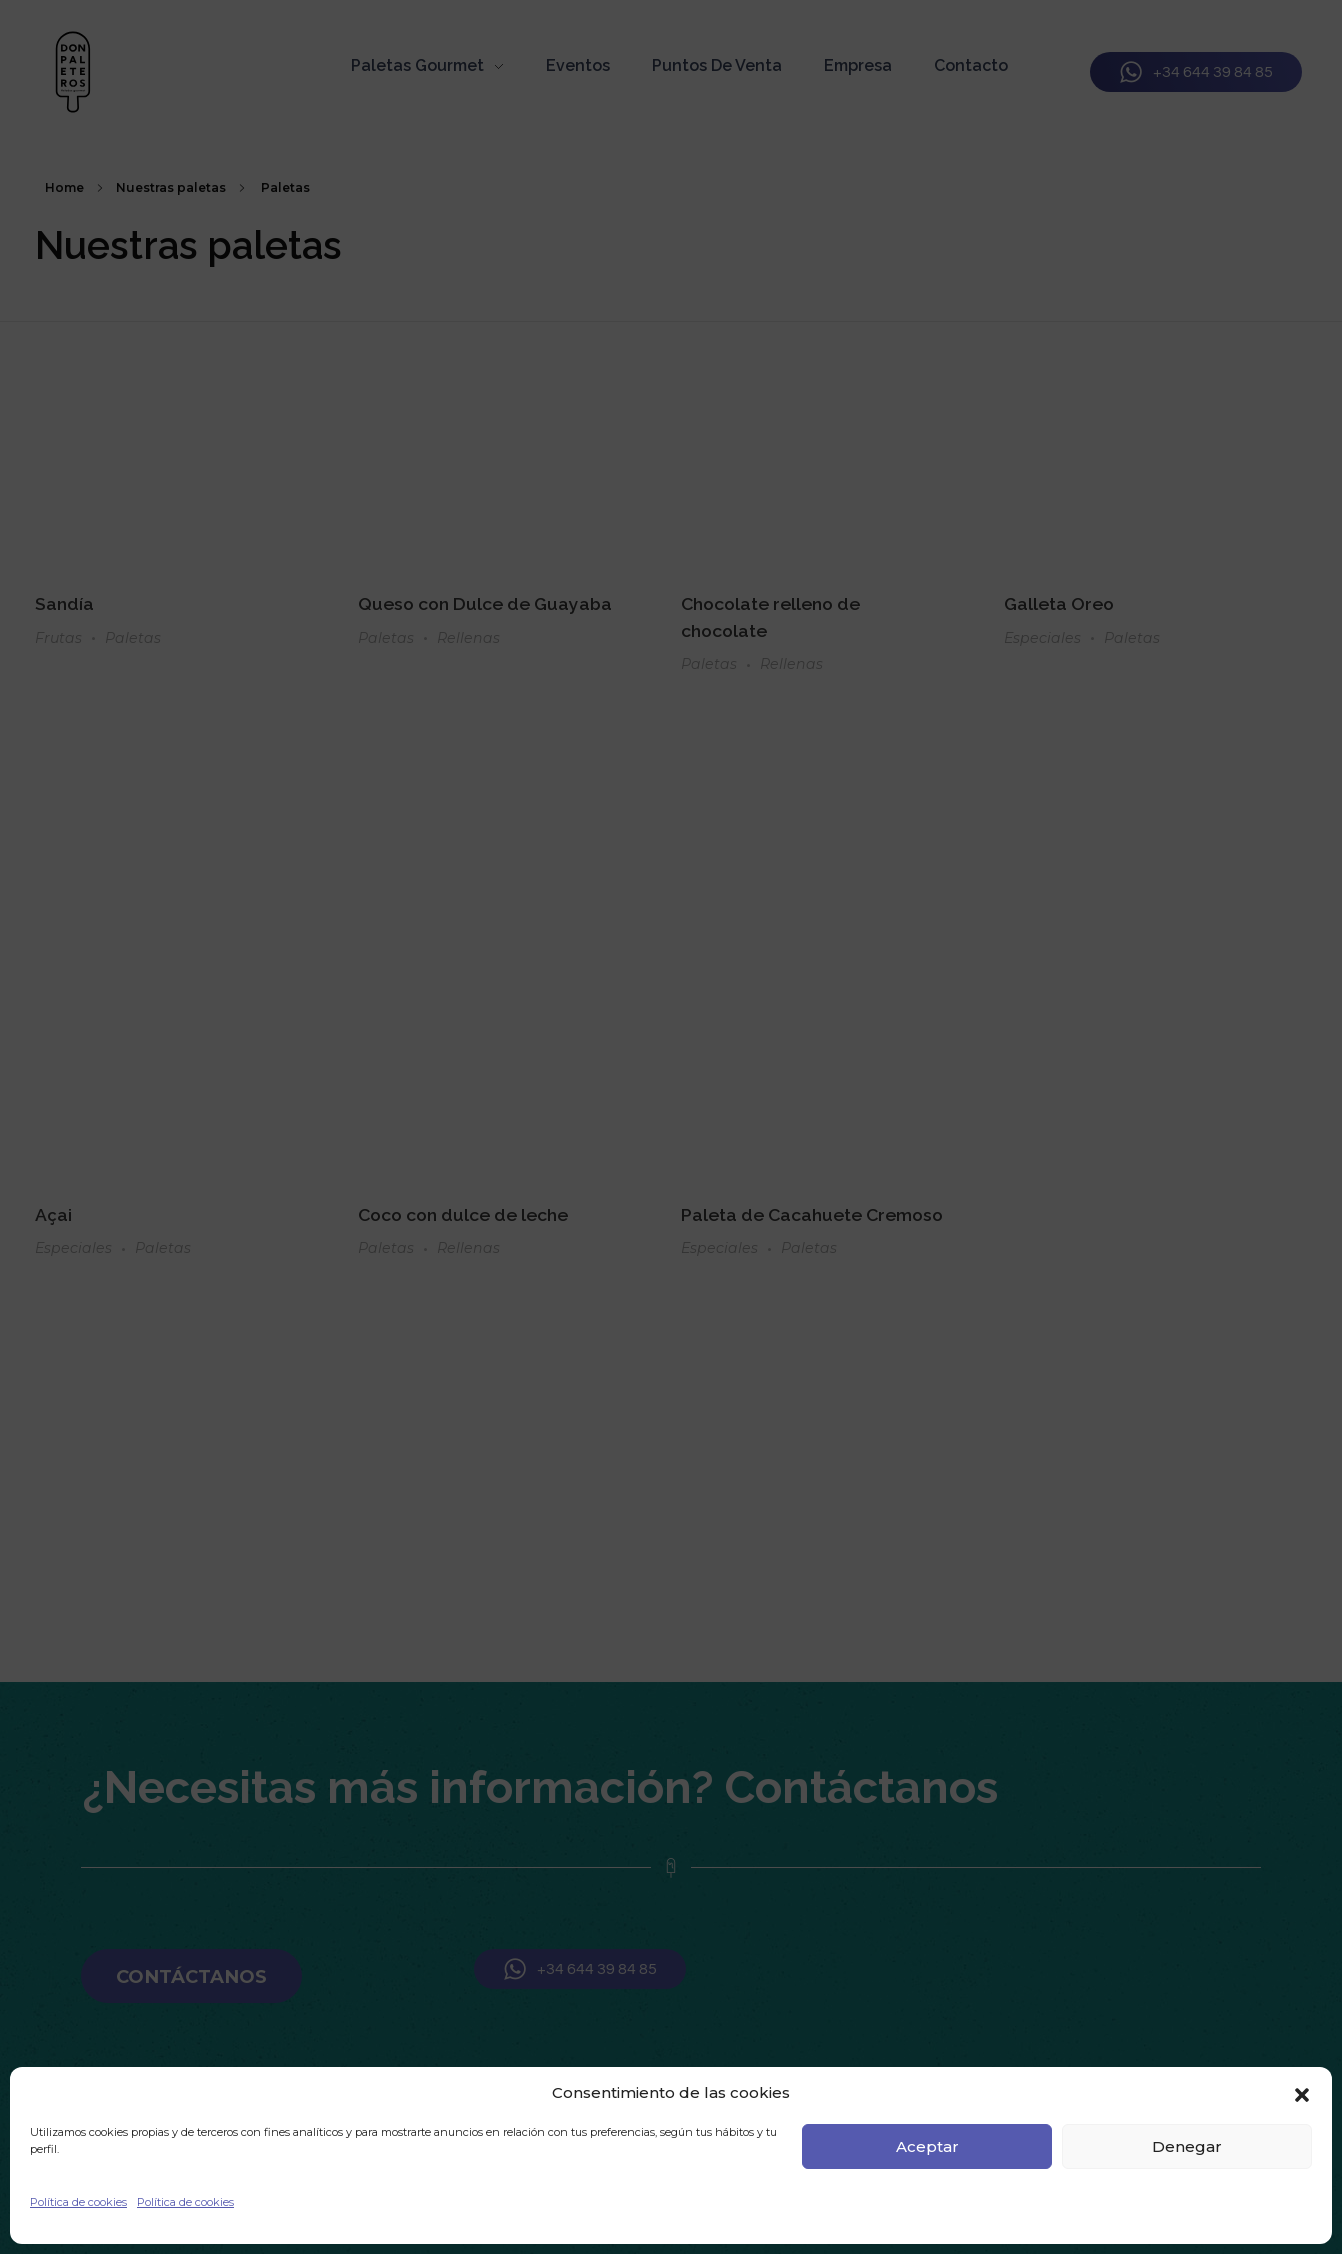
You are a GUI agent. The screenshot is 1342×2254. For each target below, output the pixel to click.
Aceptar (927, 2146)
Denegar (1187, 2146)
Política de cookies (78, 2202)
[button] (1302, 2093)
